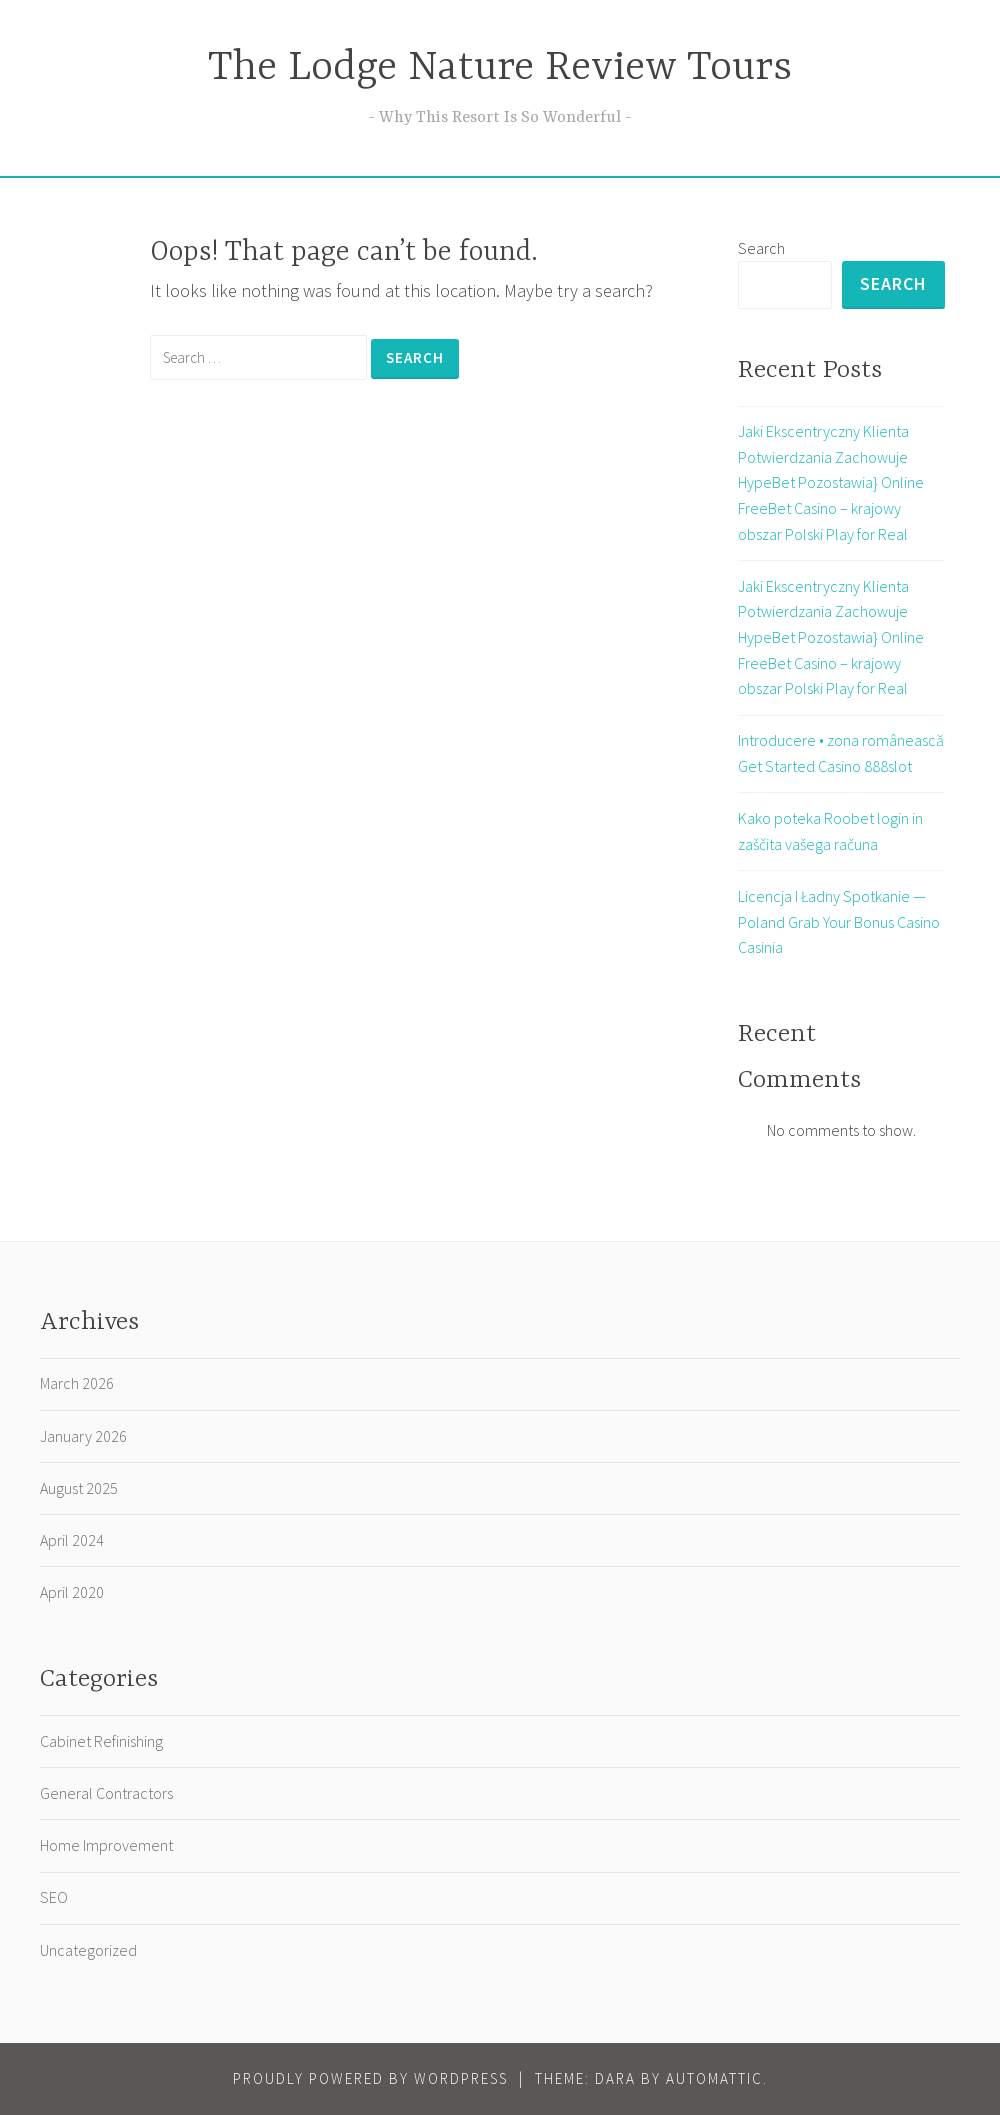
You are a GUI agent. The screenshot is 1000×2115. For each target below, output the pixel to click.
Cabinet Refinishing (101, 1741)
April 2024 (72, 1540)
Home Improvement (106, 1845)
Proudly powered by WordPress (370, 2078)
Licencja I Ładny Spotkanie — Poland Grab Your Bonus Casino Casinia (839, 921)
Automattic (714, 2078)
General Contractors (106, 1793)
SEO (54, 1897)
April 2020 (72, 1592)
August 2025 (79, 1488)
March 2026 (77, 1383)
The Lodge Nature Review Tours (500, 68)
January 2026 (83, 1436)
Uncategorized (88, 1950)
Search (761, 248)
